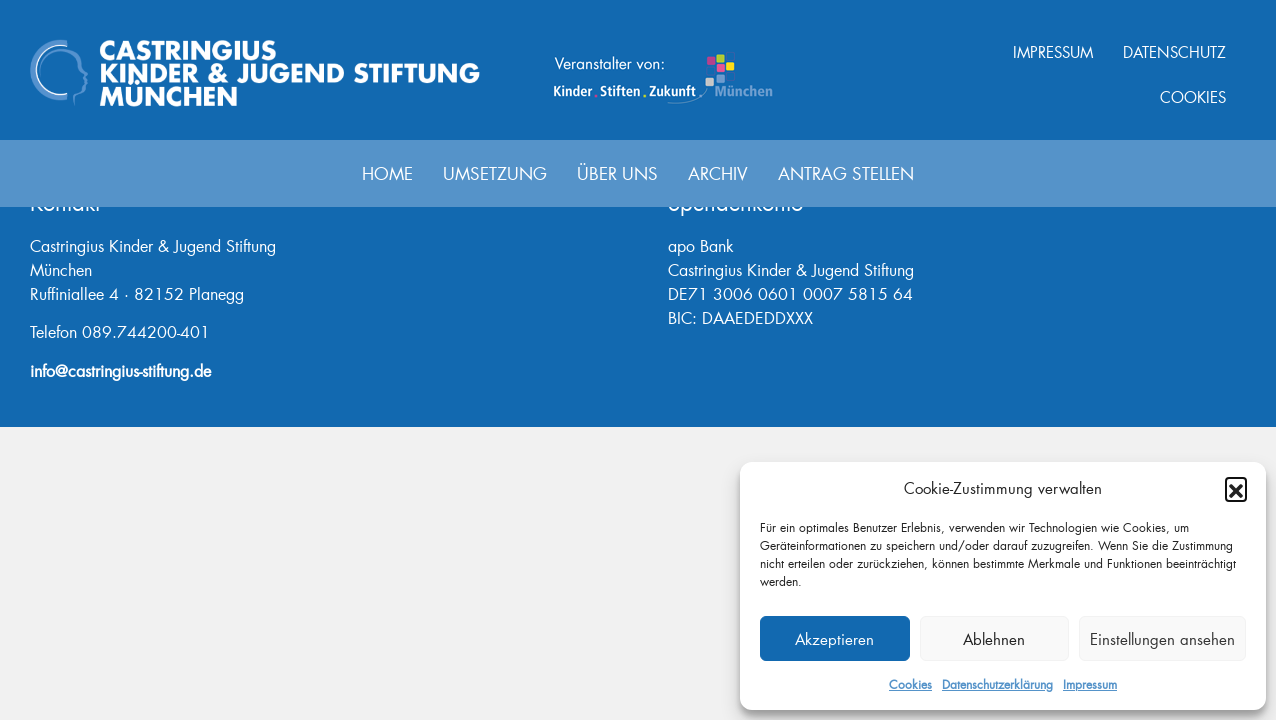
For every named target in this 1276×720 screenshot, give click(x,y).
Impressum (1090, 684)
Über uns (617, 173)
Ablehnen (994, 639)
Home (387, 173)
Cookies (910, 684)
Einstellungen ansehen (1162, 639)
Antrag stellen (846, 173)
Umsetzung (495, 173)
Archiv (718, 173)
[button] (1236, 488)
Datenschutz (1174, 52)
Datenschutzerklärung (997, 684)
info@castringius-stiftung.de (120, 370)
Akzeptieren (834, 639)
